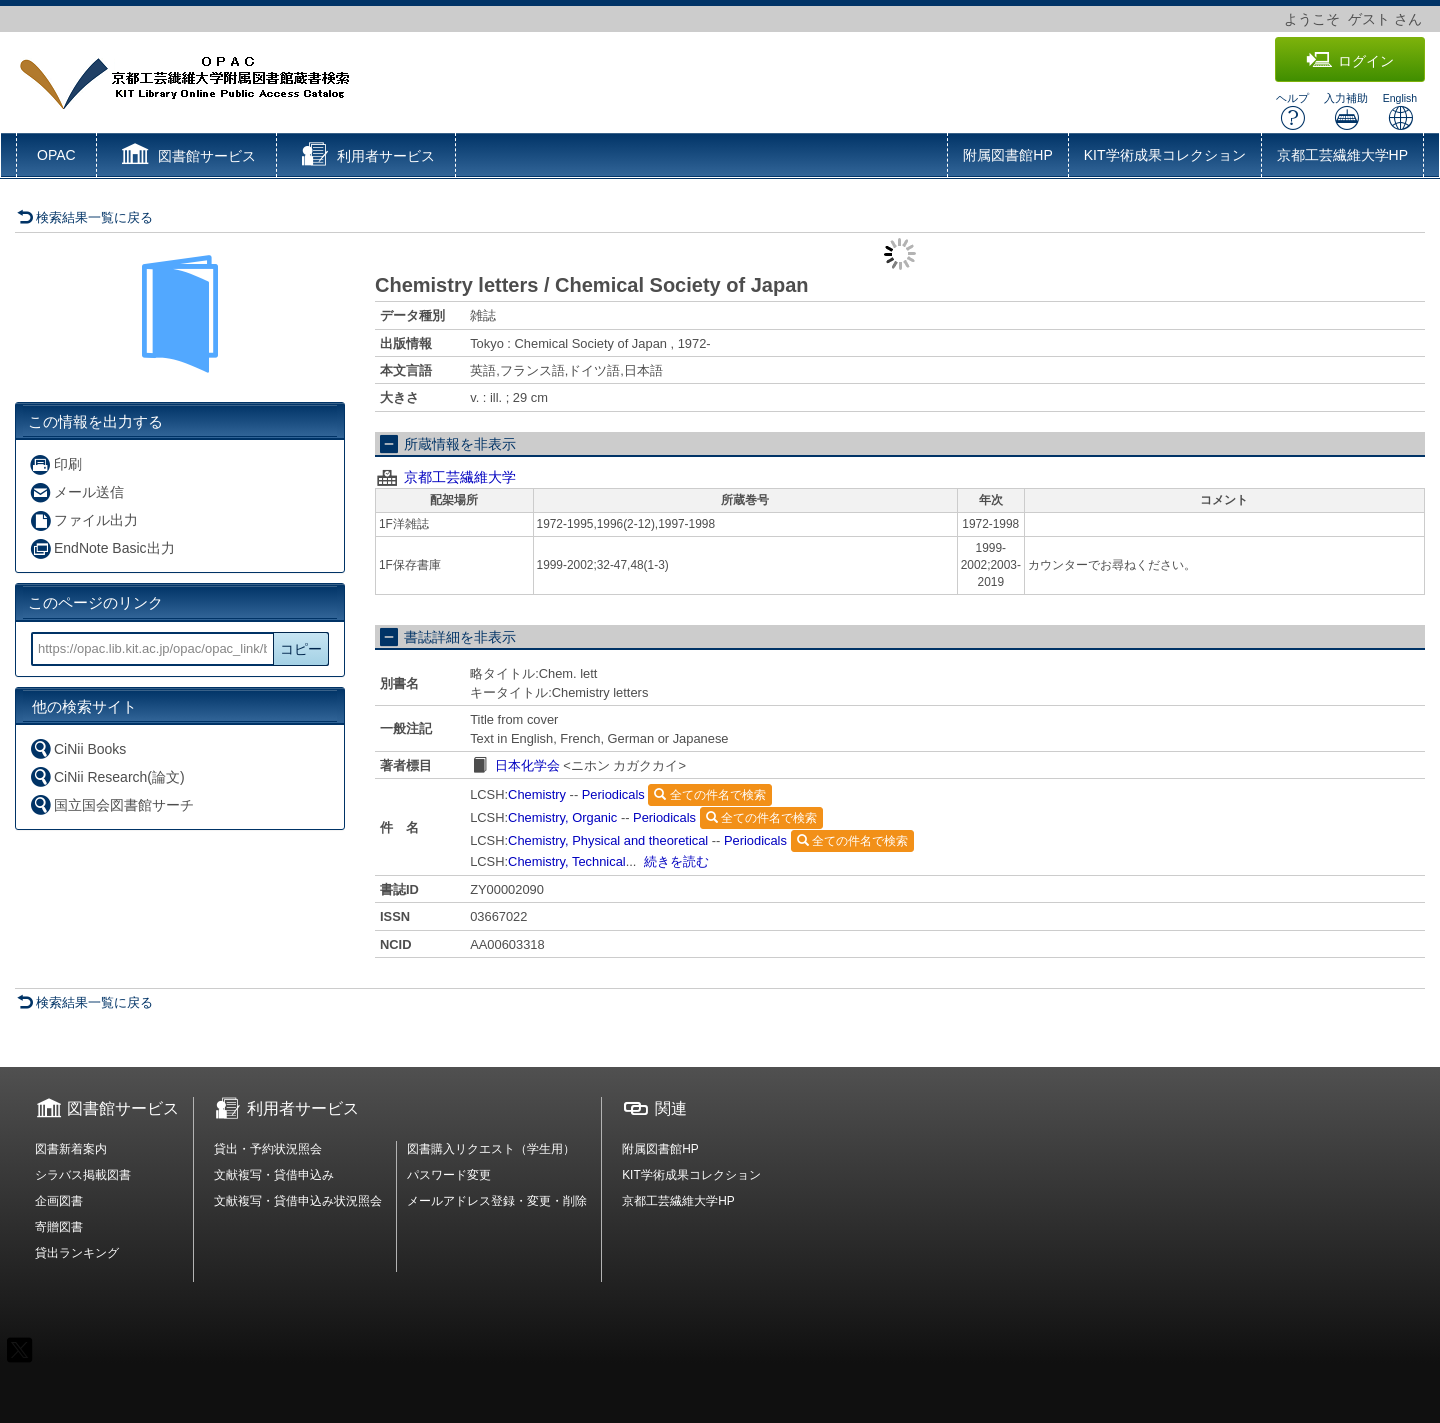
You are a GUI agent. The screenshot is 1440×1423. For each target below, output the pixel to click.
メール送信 (76, 492)
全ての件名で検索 (709, 795)
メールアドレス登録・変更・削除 (497, 1201)
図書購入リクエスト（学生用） (491, 1149)
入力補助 (1346, 111)
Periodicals (613, 794)
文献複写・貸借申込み (274, 1175)
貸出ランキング (77, 1253)
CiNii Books (77, 748)
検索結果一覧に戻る (85, 217)
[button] (186, 157)
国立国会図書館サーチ (111, 804)
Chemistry (537, 794)
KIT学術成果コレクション (1165, 155)
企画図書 (59, 1201)
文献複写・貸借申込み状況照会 (298, 1201)
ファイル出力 (83, 520)
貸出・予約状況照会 (268, 1149)
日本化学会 (527, 765)
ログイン (1350, 60)
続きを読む (676, 861)
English (1400, 111)
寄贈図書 (59, 1227)
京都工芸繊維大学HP (1342, 155)
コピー (301, 649)
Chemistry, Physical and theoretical (608, 840)
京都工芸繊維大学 (460, 477)
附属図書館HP (1007, 155)
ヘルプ (1292, 111)
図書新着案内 (71, 1149)
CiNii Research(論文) (107, 776)
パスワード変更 (449, 1175)
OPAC (56, 155)
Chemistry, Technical (567, 861)
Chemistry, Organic (562, 817)
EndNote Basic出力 (102, 548)
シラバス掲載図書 (83, 1175)
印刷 (55, 464)
